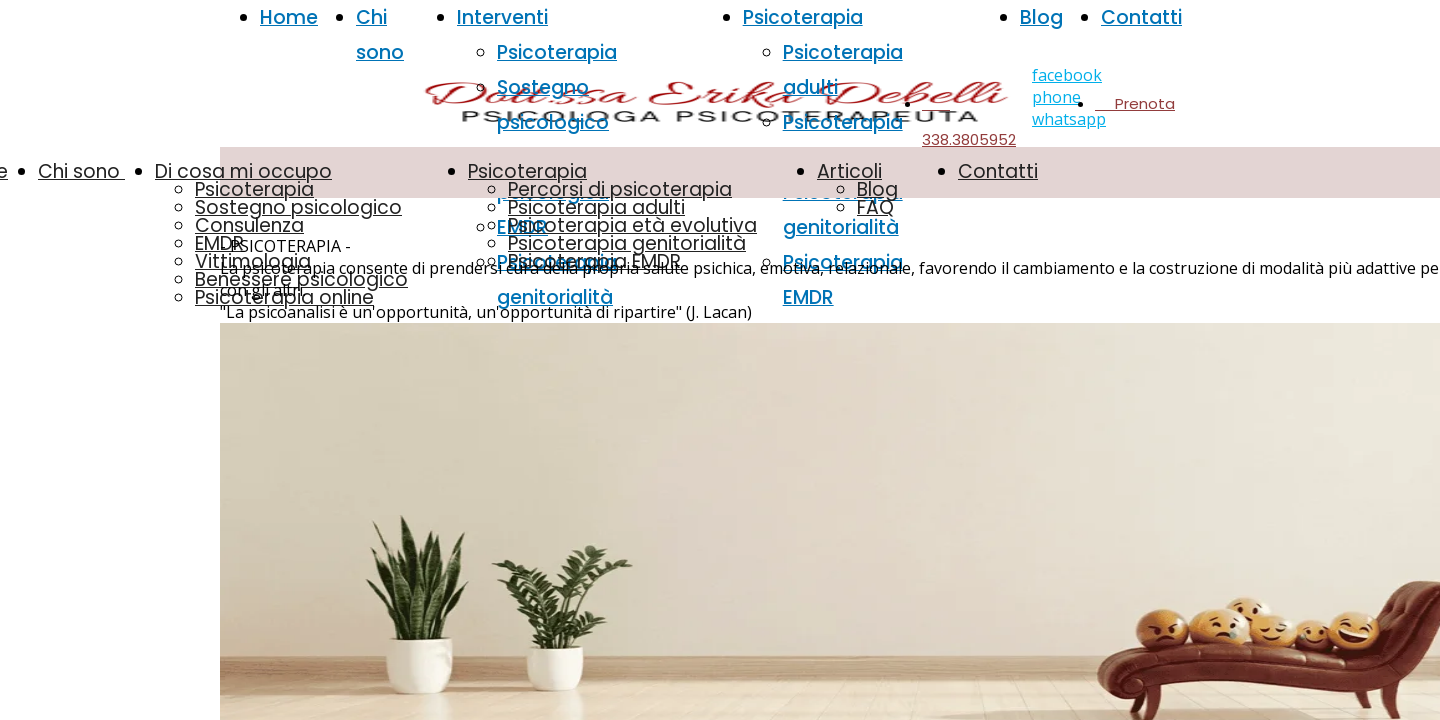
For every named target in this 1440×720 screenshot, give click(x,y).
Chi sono (81, 171)
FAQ (875, 207)
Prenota (1135, 103)
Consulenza (249, 225)
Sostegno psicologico (298, 207)
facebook (1067, 75)
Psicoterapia (557, 52)
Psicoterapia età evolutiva (632, 225)
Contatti (1141, 17)
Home (289, 17)
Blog (1041, 17)
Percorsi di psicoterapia (620, 189)
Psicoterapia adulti (596, 207)
